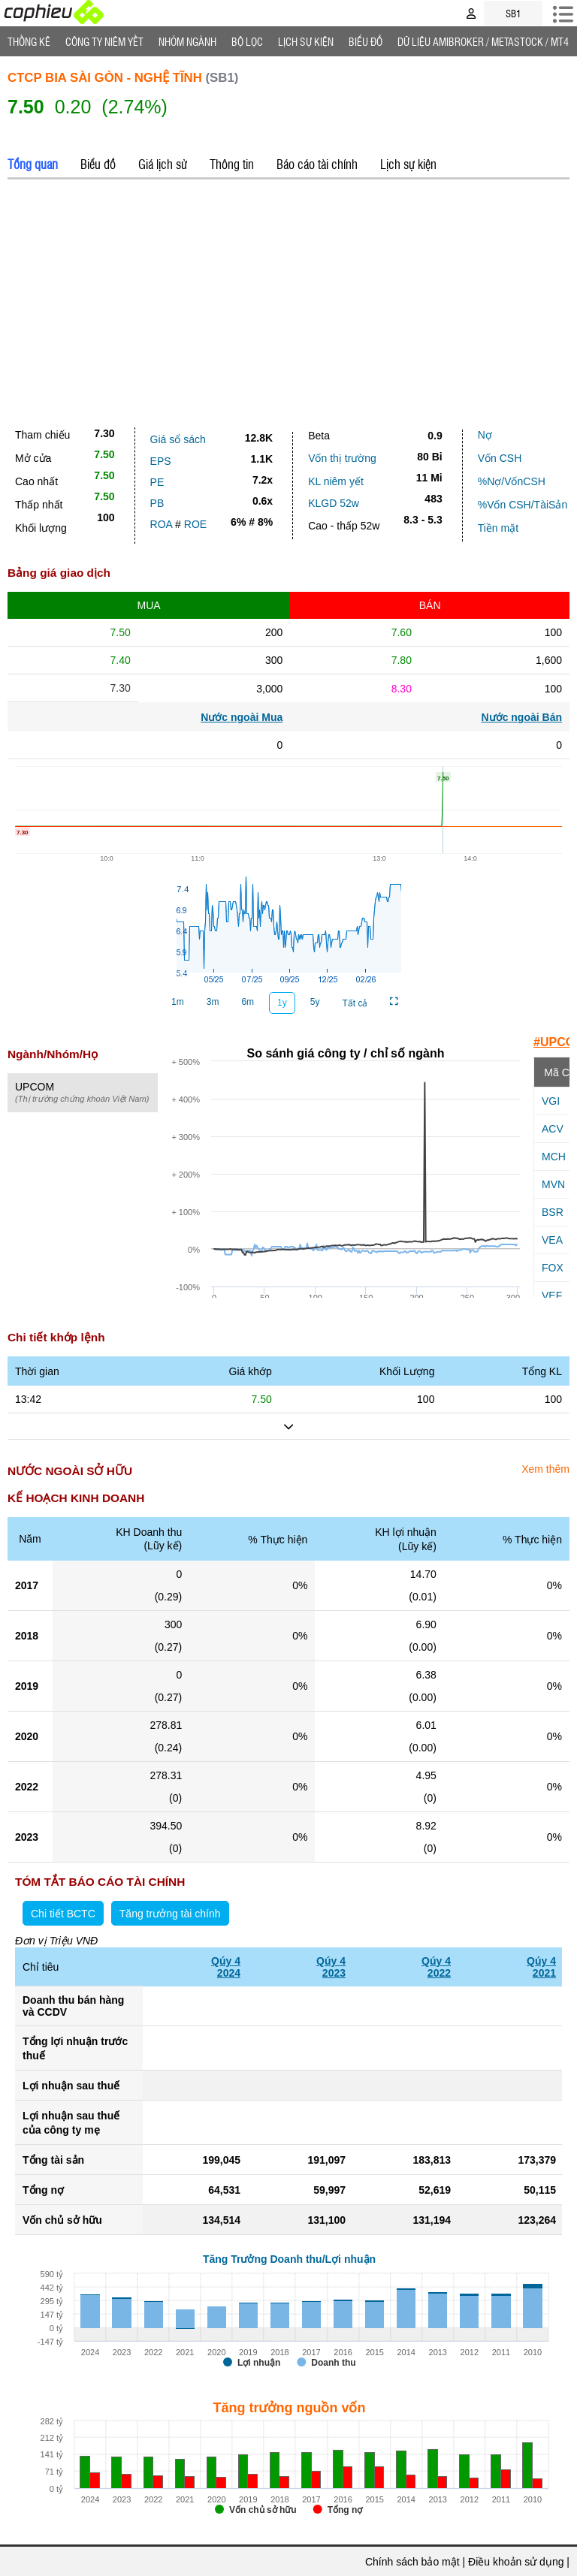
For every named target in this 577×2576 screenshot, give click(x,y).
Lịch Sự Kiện (306, 41)
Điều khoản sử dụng (515, 2562)
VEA (552, 1240)
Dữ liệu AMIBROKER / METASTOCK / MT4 (483, 41)
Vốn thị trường (342, 458)
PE (157, 482)
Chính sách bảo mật (412, 2562)
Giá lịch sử (162, 163)
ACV (552, 1129)
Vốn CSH (500, 458)
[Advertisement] (288, 300)
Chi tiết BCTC (63, 1914)
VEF (552, 1296)
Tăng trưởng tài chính (170, 1914)
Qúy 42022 (436, 1967)
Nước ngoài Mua (241, 717)
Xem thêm (545, 1469)
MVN (553, 1184)
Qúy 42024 (225, 1967)
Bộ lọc (247, 41)
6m (247, 1002)
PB (157, 503)
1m (177, 1002)
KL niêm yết (336, 481)
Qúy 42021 (541, 1967)
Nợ (485, 435)
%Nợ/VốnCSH (511, 481)
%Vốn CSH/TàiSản (522, 505)
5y (315, 1002)
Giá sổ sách (178, 439)
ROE (195, 524)
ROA (161, 524)
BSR (552, 1212)
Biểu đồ (365, 41)
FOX (552, 1268)
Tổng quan (33, 163)
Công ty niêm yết (104, 41)
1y (282, 1002)
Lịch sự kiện (408, 163)
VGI (551, 1101)
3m (213, 1002)
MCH (554, 1157)
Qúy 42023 (331, 1967)
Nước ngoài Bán (522, 717)
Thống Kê (29, 41)
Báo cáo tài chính (317, 163)
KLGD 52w (333, 503)
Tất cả (354, 1003)
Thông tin (232, 163)
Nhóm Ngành (187, 41)
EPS (160, 461)
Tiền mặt (498, 528)
